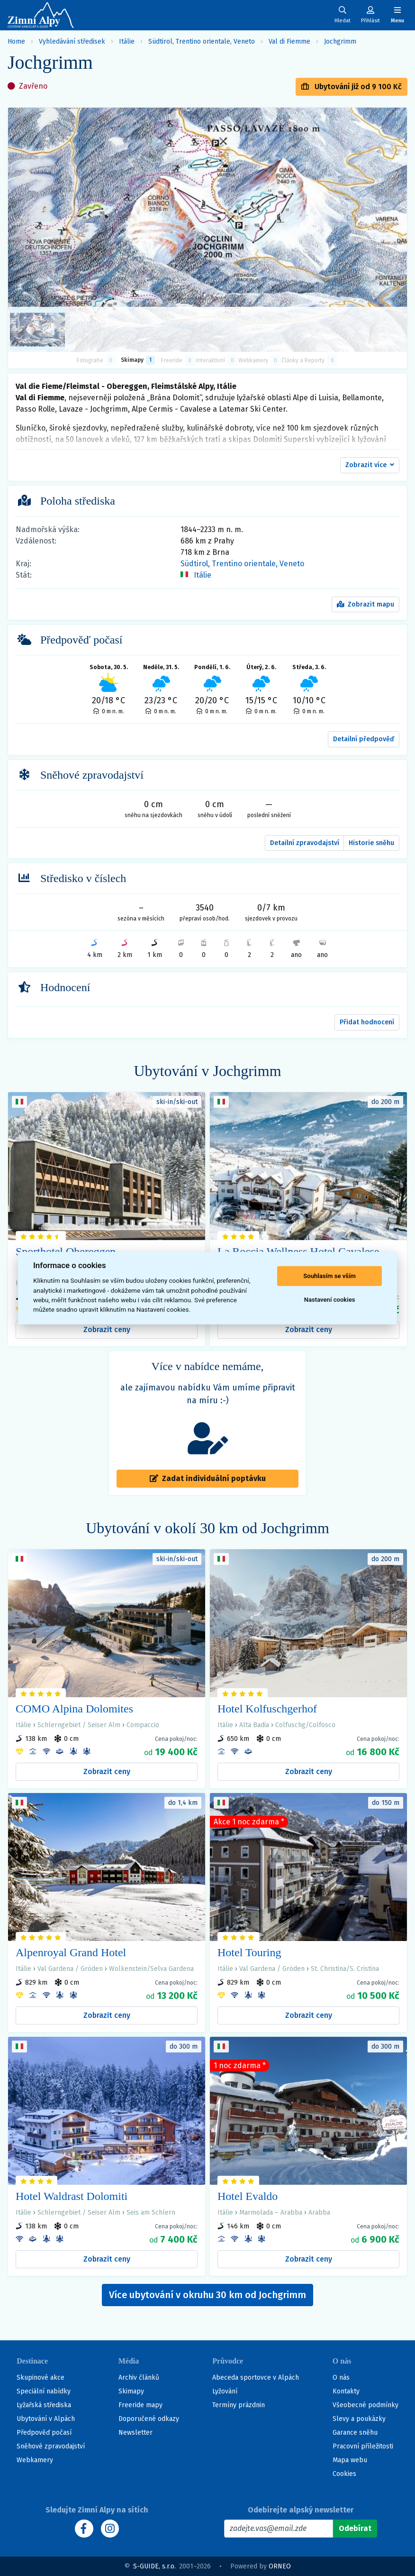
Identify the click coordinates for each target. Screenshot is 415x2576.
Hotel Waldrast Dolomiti (71, 2196)
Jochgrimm (340, 41)
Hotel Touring (249, 1952)
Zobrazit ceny (106, 1329)
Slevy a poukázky (359, 2419)
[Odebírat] (355, 2529)
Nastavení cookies (329, 1299)
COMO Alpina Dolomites (74, 1708)
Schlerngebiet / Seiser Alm (78, 1725)
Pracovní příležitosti (363, 2446)
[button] (369, 465)
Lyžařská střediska (44, 2405)
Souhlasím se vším (329, 1275)
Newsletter (135, 2433)
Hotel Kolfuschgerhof (267, 1708)
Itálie (127, 41)
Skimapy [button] (138, 360)
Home (16, 41)
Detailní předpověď (363, 739)
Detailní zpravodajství (304, 843)
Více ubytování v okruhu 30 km (207, 2294)
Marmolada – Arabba (270, 2212)
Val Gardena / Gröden (70, 1969)
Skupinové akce (40, 2378)
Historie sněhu (371, 843)
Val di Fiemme (289, 41)
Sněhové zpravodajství (51, 2446)
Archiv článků (138, 2378)
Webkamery (35, 2460)
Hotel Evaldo (247, 2196)
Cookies (344, 2474)
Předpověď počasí (44, 2433)
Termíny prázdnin (238, 2405)
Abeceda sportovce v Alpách (255, 2378)
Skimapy (131, 2391)
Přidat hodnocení (367, 1022)
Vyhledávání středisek (72, 41)
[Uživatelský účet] (342, 15)
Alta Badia (254, 1725)
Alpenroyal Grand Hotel (71, 1952)
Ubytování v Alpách (46, 2419)
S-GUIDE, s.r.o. (154, 2566)
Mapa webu (350, 2460)
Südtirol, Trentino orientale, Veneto (201, 41)
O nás (341, 2378)
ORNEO (280, 2566)
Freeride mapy (140, 2405)
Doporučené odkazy (148, 2419)
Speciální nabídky (44, 2391)
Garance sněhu (355, 2433)
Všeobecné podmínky (365, 2405)
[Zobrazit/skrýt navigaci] (397, 15)
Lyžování (224, 2391)
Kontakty (346, 2391)
